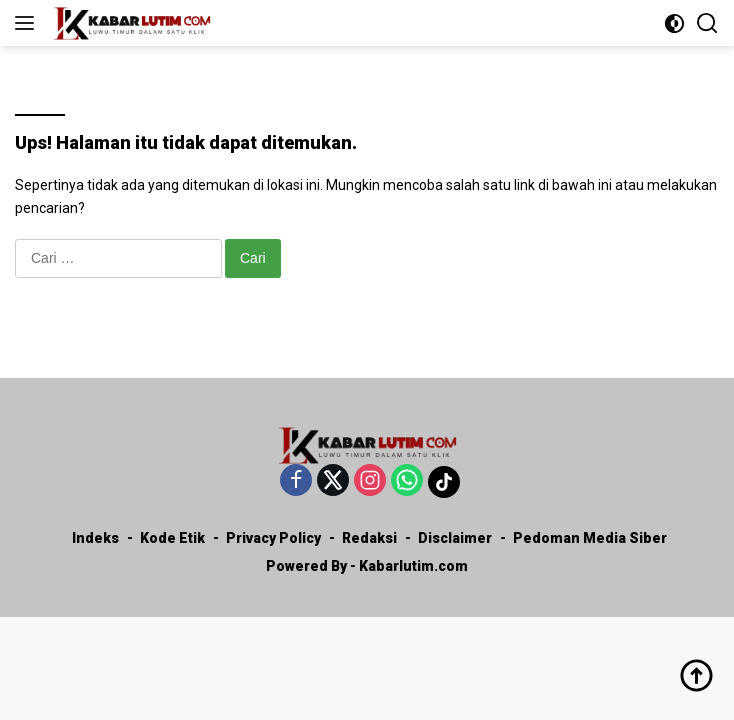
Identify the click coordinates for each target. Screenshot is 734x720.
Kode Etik (172, 538)
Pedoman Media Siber (590, 538)
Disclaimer (455, 538)
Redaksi (369, 538)
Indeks (95, 538)
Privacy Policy (273, 538)
